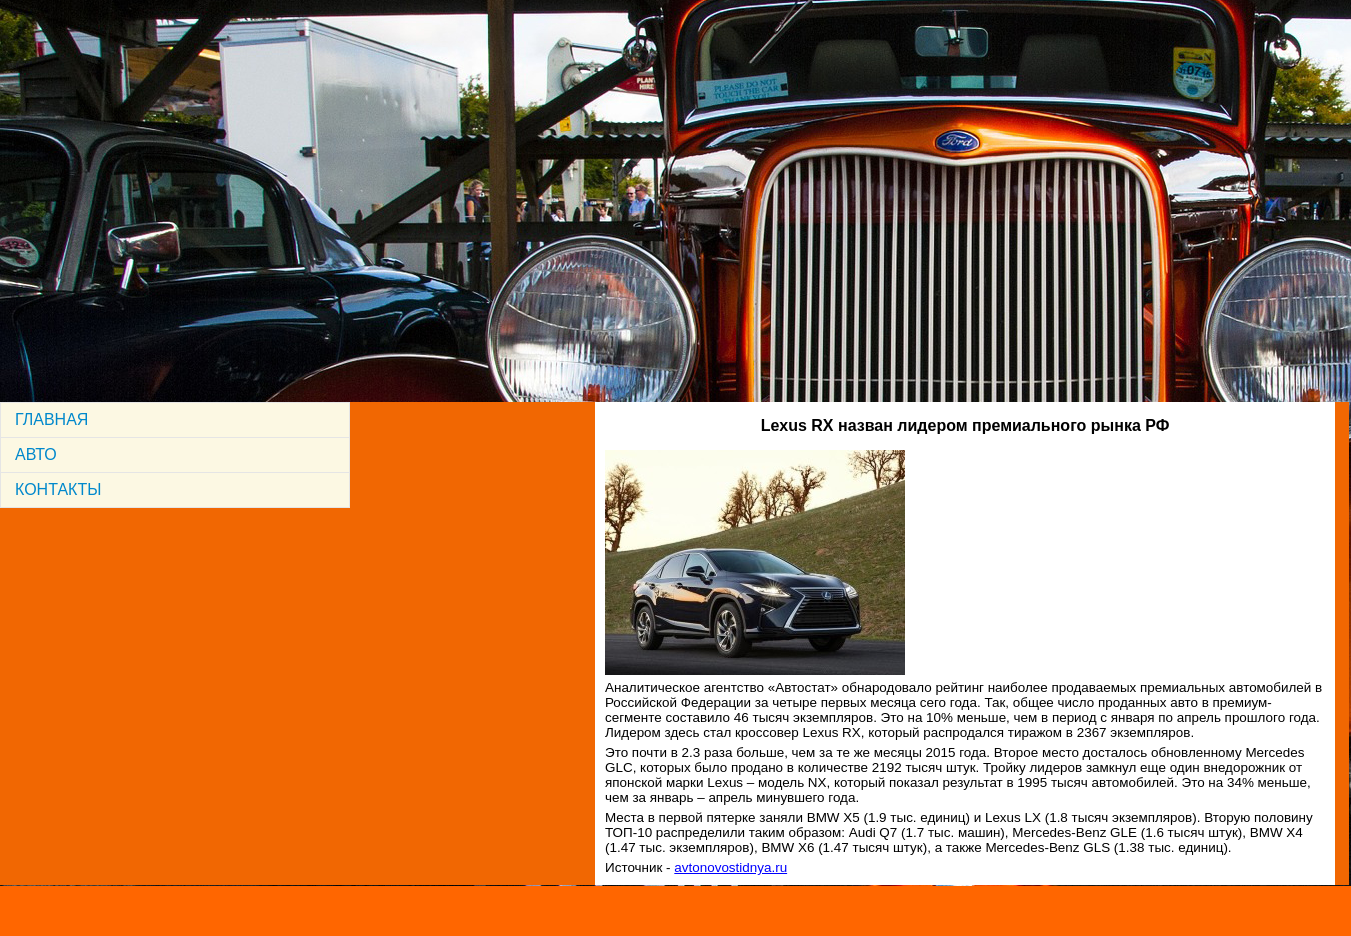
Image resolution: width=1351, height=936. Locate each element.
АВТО (36, 454)
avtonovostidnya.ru (730, 867)
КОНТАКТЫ (58, 489)
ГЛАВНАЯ (51, 419)
